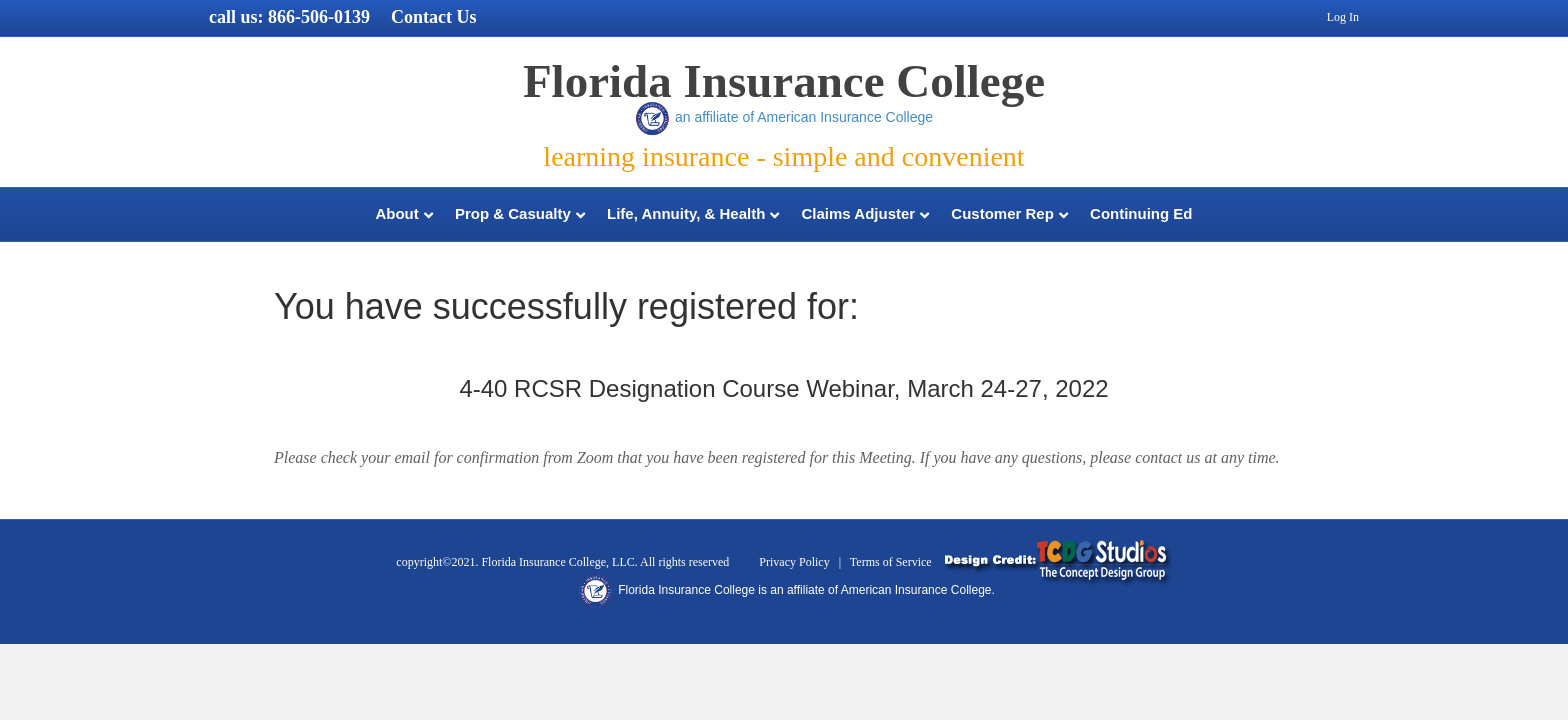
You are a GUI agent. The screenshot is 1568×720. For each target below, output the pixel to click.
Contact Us (434, 17)
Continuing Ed (1141, 213)
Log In (1343, 17)
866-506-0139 (319, 17)
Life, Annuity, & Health (686, 213)
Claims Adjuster (859, 213)
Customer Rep (1002, 213)
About (396, 213)
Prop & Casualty (513, 213)
